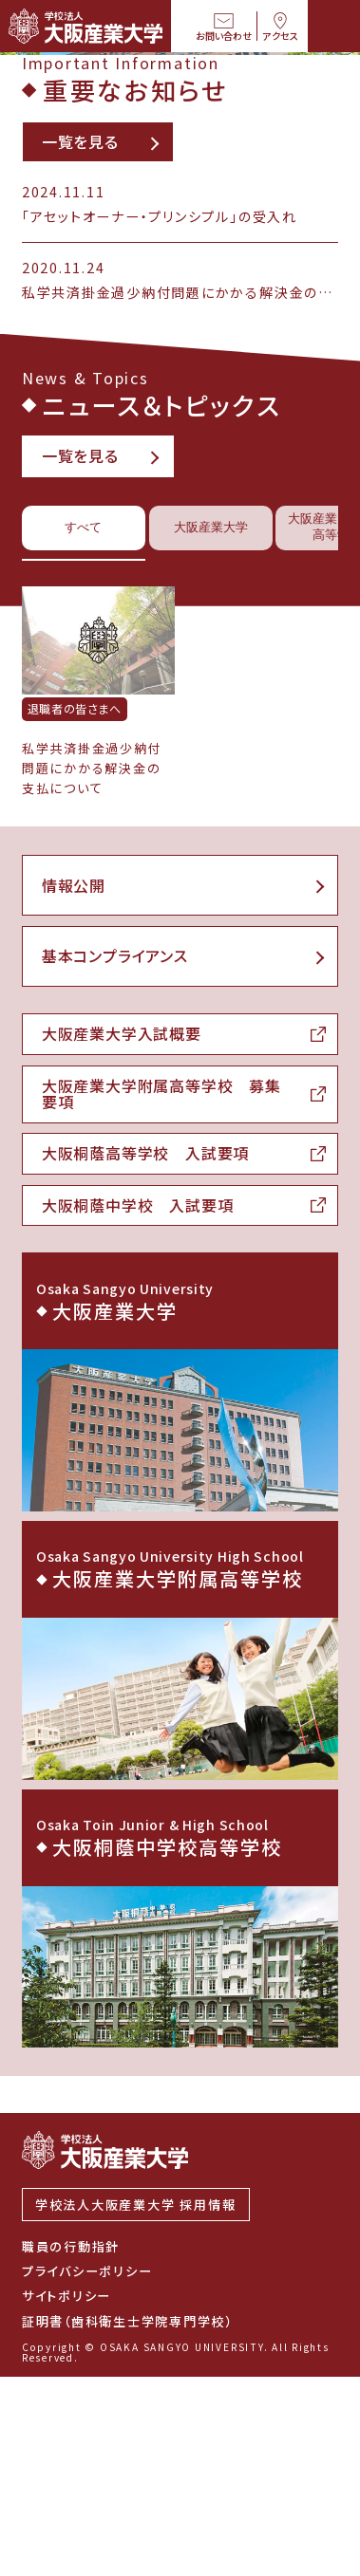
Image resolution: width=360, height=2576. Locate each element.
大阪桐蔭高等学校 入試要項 (146, 1388)
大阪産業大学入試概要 (121, 1267)
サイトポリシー (66, 2495)
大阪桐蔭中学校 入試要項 (138, 1440)
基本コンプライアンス (115, 1188)
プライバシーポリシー (87, 2470)
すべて (84, 759)
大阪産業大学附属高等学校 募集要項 (161, 1327)
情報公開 (73, 1117)
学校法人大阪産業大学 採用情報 (136, 2404)
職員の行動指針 (71, 2444)
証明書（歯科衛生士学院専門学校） (127, 2519)
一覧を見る (80, 372)
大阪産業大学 (213, 759)
